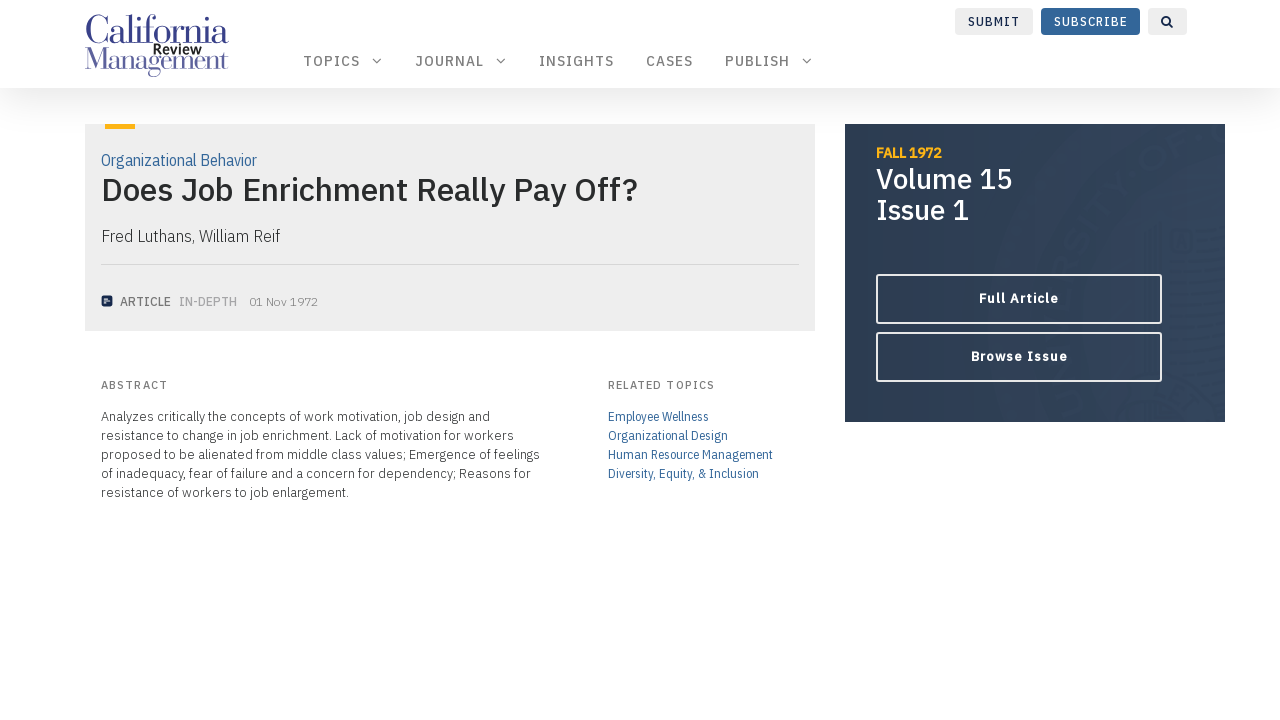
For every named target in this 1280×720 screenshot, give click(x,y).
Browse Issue (1019, 356)
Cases (669, 60)
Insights (576, 60)
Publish (769, 60)
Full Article (1019, 298)
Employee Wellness (658, 416)
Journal (461, 60)
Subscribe (1091, 21)
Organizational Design (668, 435)
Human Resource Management (690, 454)
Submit (994, 21)
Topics (343, 60)
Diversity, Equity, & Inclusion (683, 473)
